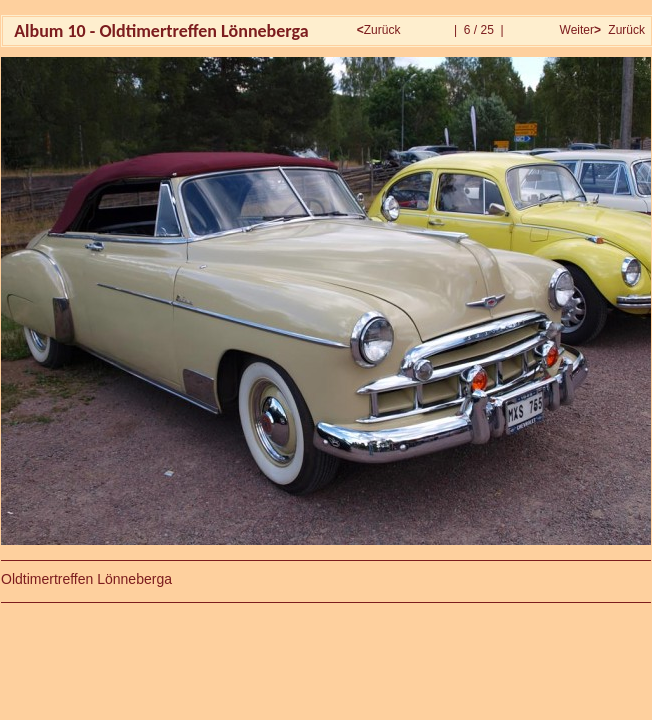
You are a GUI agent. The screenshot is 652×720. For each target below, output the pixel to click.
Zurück (380, 30)
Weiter (578, 30)
